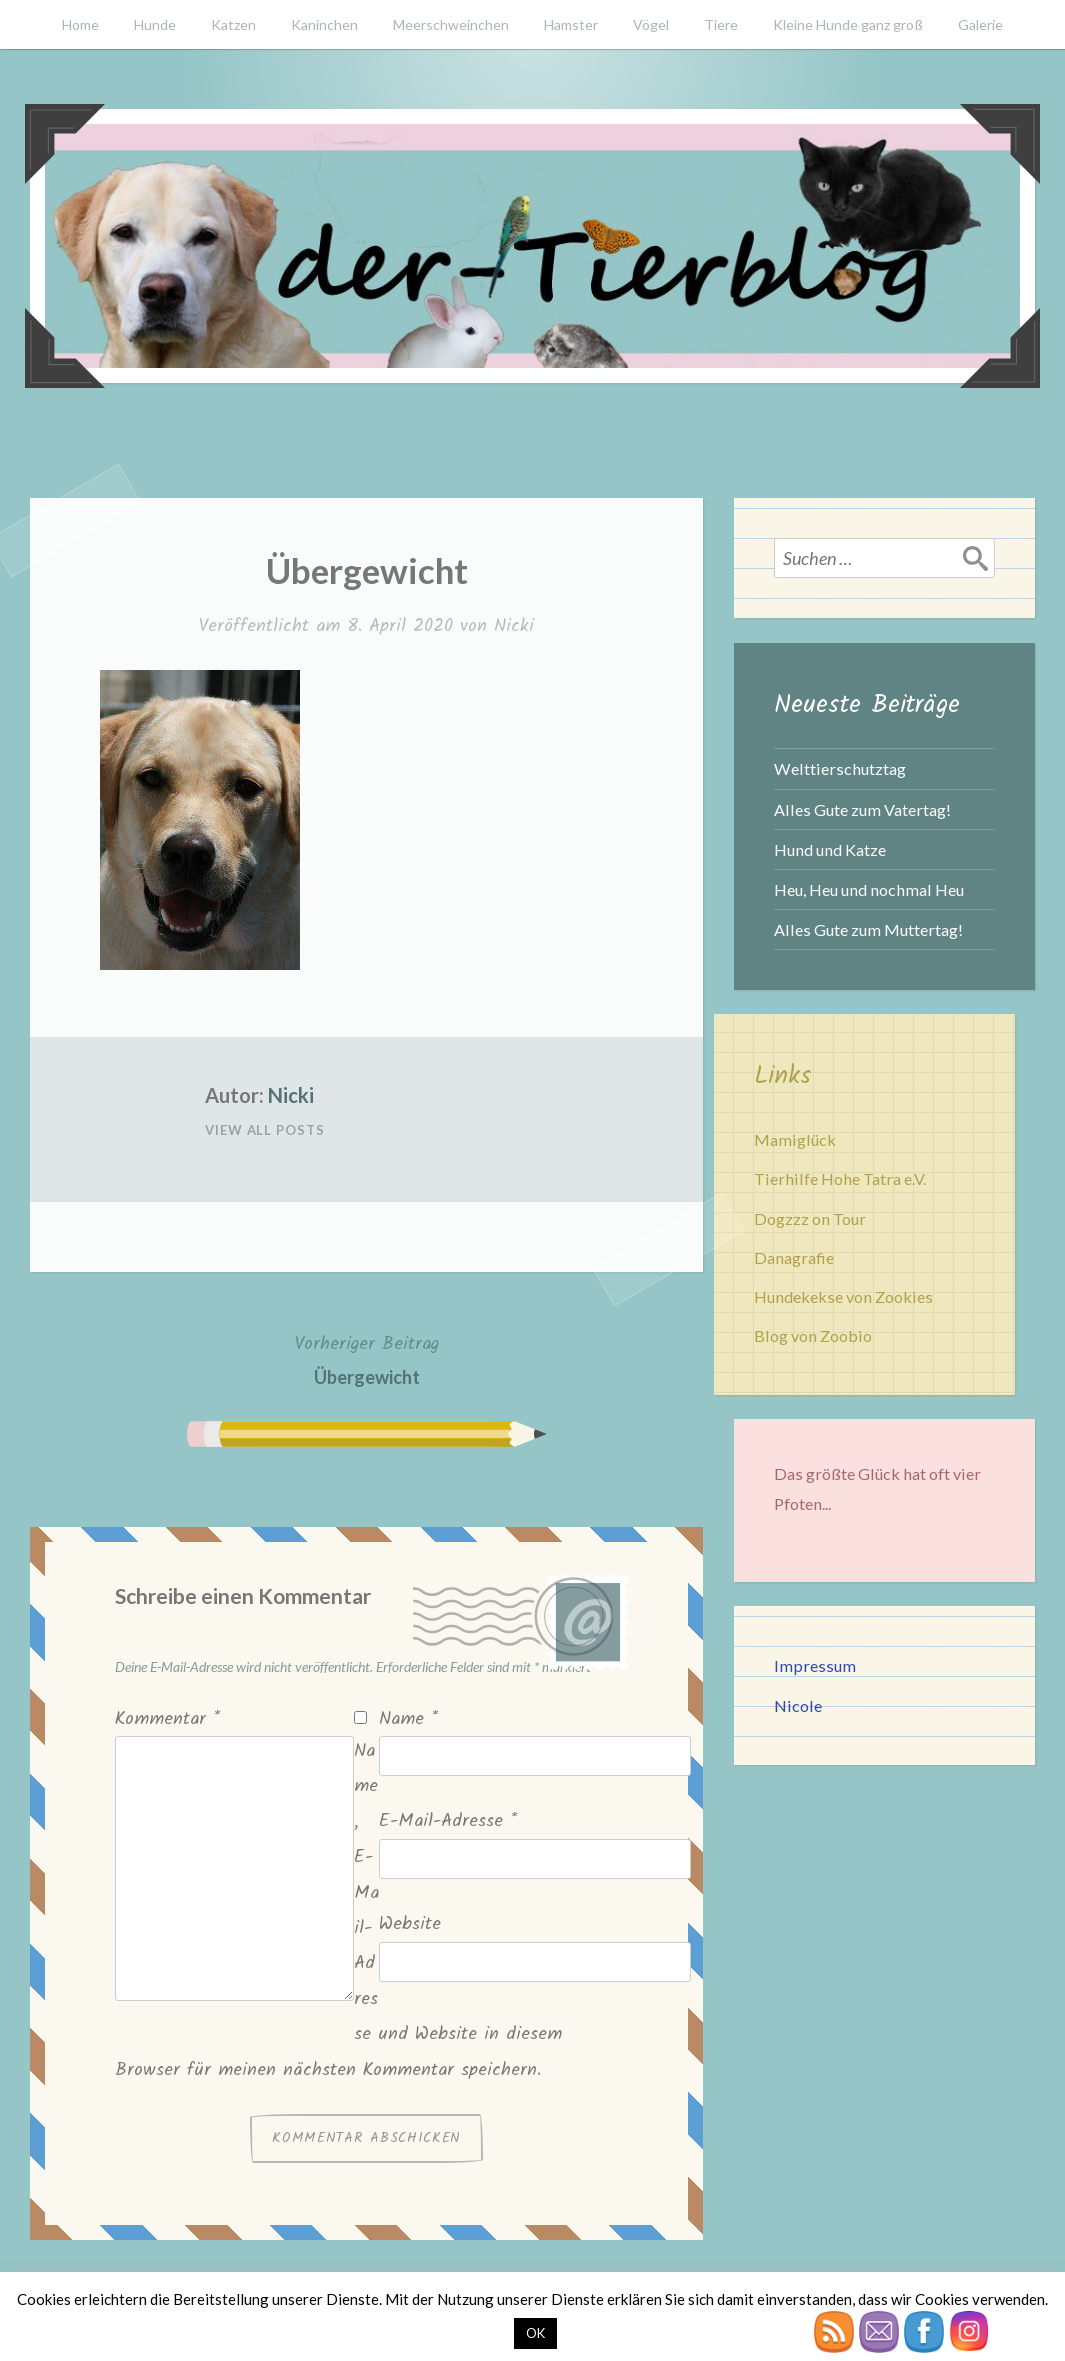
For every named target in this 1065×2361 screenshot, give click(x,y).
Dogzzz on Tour (810, 1218)
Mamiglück (795, 1139)
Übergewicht (367, 1358)
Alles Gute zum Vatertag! (862, 809)
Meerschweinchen (451, 24)
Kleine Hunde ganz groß (848, 24)
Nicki (514, 626)
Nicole (798, 1705)
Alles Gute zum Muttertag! (868, 929)
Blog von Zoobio (813, 1335)
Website (410, 1924)
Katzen (233, 24)
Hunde (155, 24)
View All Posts (265, 1130)
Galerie (980, 24)
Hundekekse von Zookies (843, 1296)
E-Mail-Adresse (448, 1821)
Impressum (815, 1665)
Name (408, 1719)
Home (80, 24)
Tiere (721, 24)
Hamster (571, 24)
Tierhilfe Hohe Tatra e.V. (840, 1178)
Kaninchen (324, 24)
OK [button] (535, 2333)
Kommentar (167, 1719)
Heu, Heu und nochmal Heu (869, 889)
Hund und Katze (830, 849)
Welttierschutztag (840, 768)
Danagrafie (794, 1257)
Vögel (651, 24)
